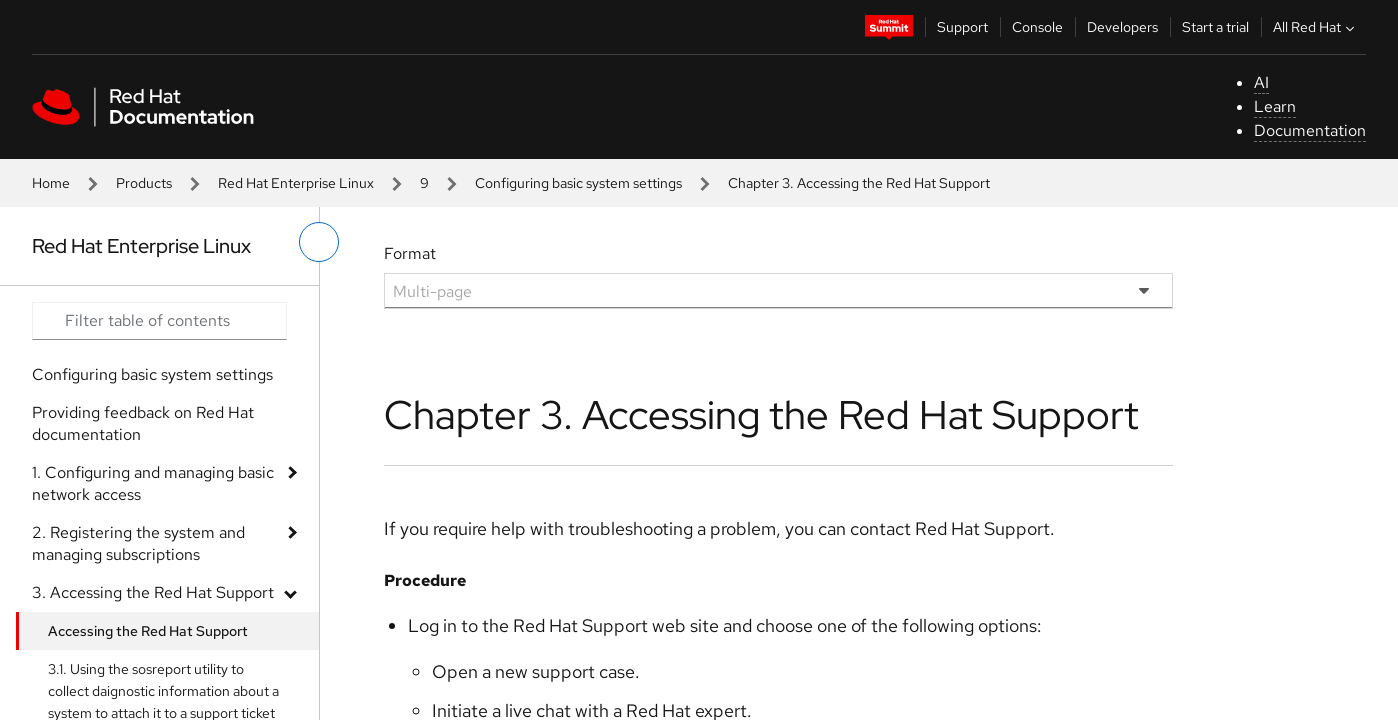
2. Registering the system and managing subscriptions (138, 543)
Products (144, 183)
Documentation (1310, 130)
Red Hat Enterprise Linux (296, 183)
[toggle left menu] (319, 242)
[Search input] (159, 321)
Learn (1275, 106)
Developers (1122, 27)
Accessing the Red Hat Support (148, 631)
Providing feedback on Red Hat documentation (143, 423)
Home (51, 183)
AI (1261, 82)
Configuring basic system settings (578, 183)
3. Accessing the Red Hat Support (153, 592)
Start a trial (1215, 27)
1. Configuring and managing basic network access (153, 483)
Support (962, 27)
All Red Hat (1316, 27)
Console (1037, 27)
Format (410, 253)
